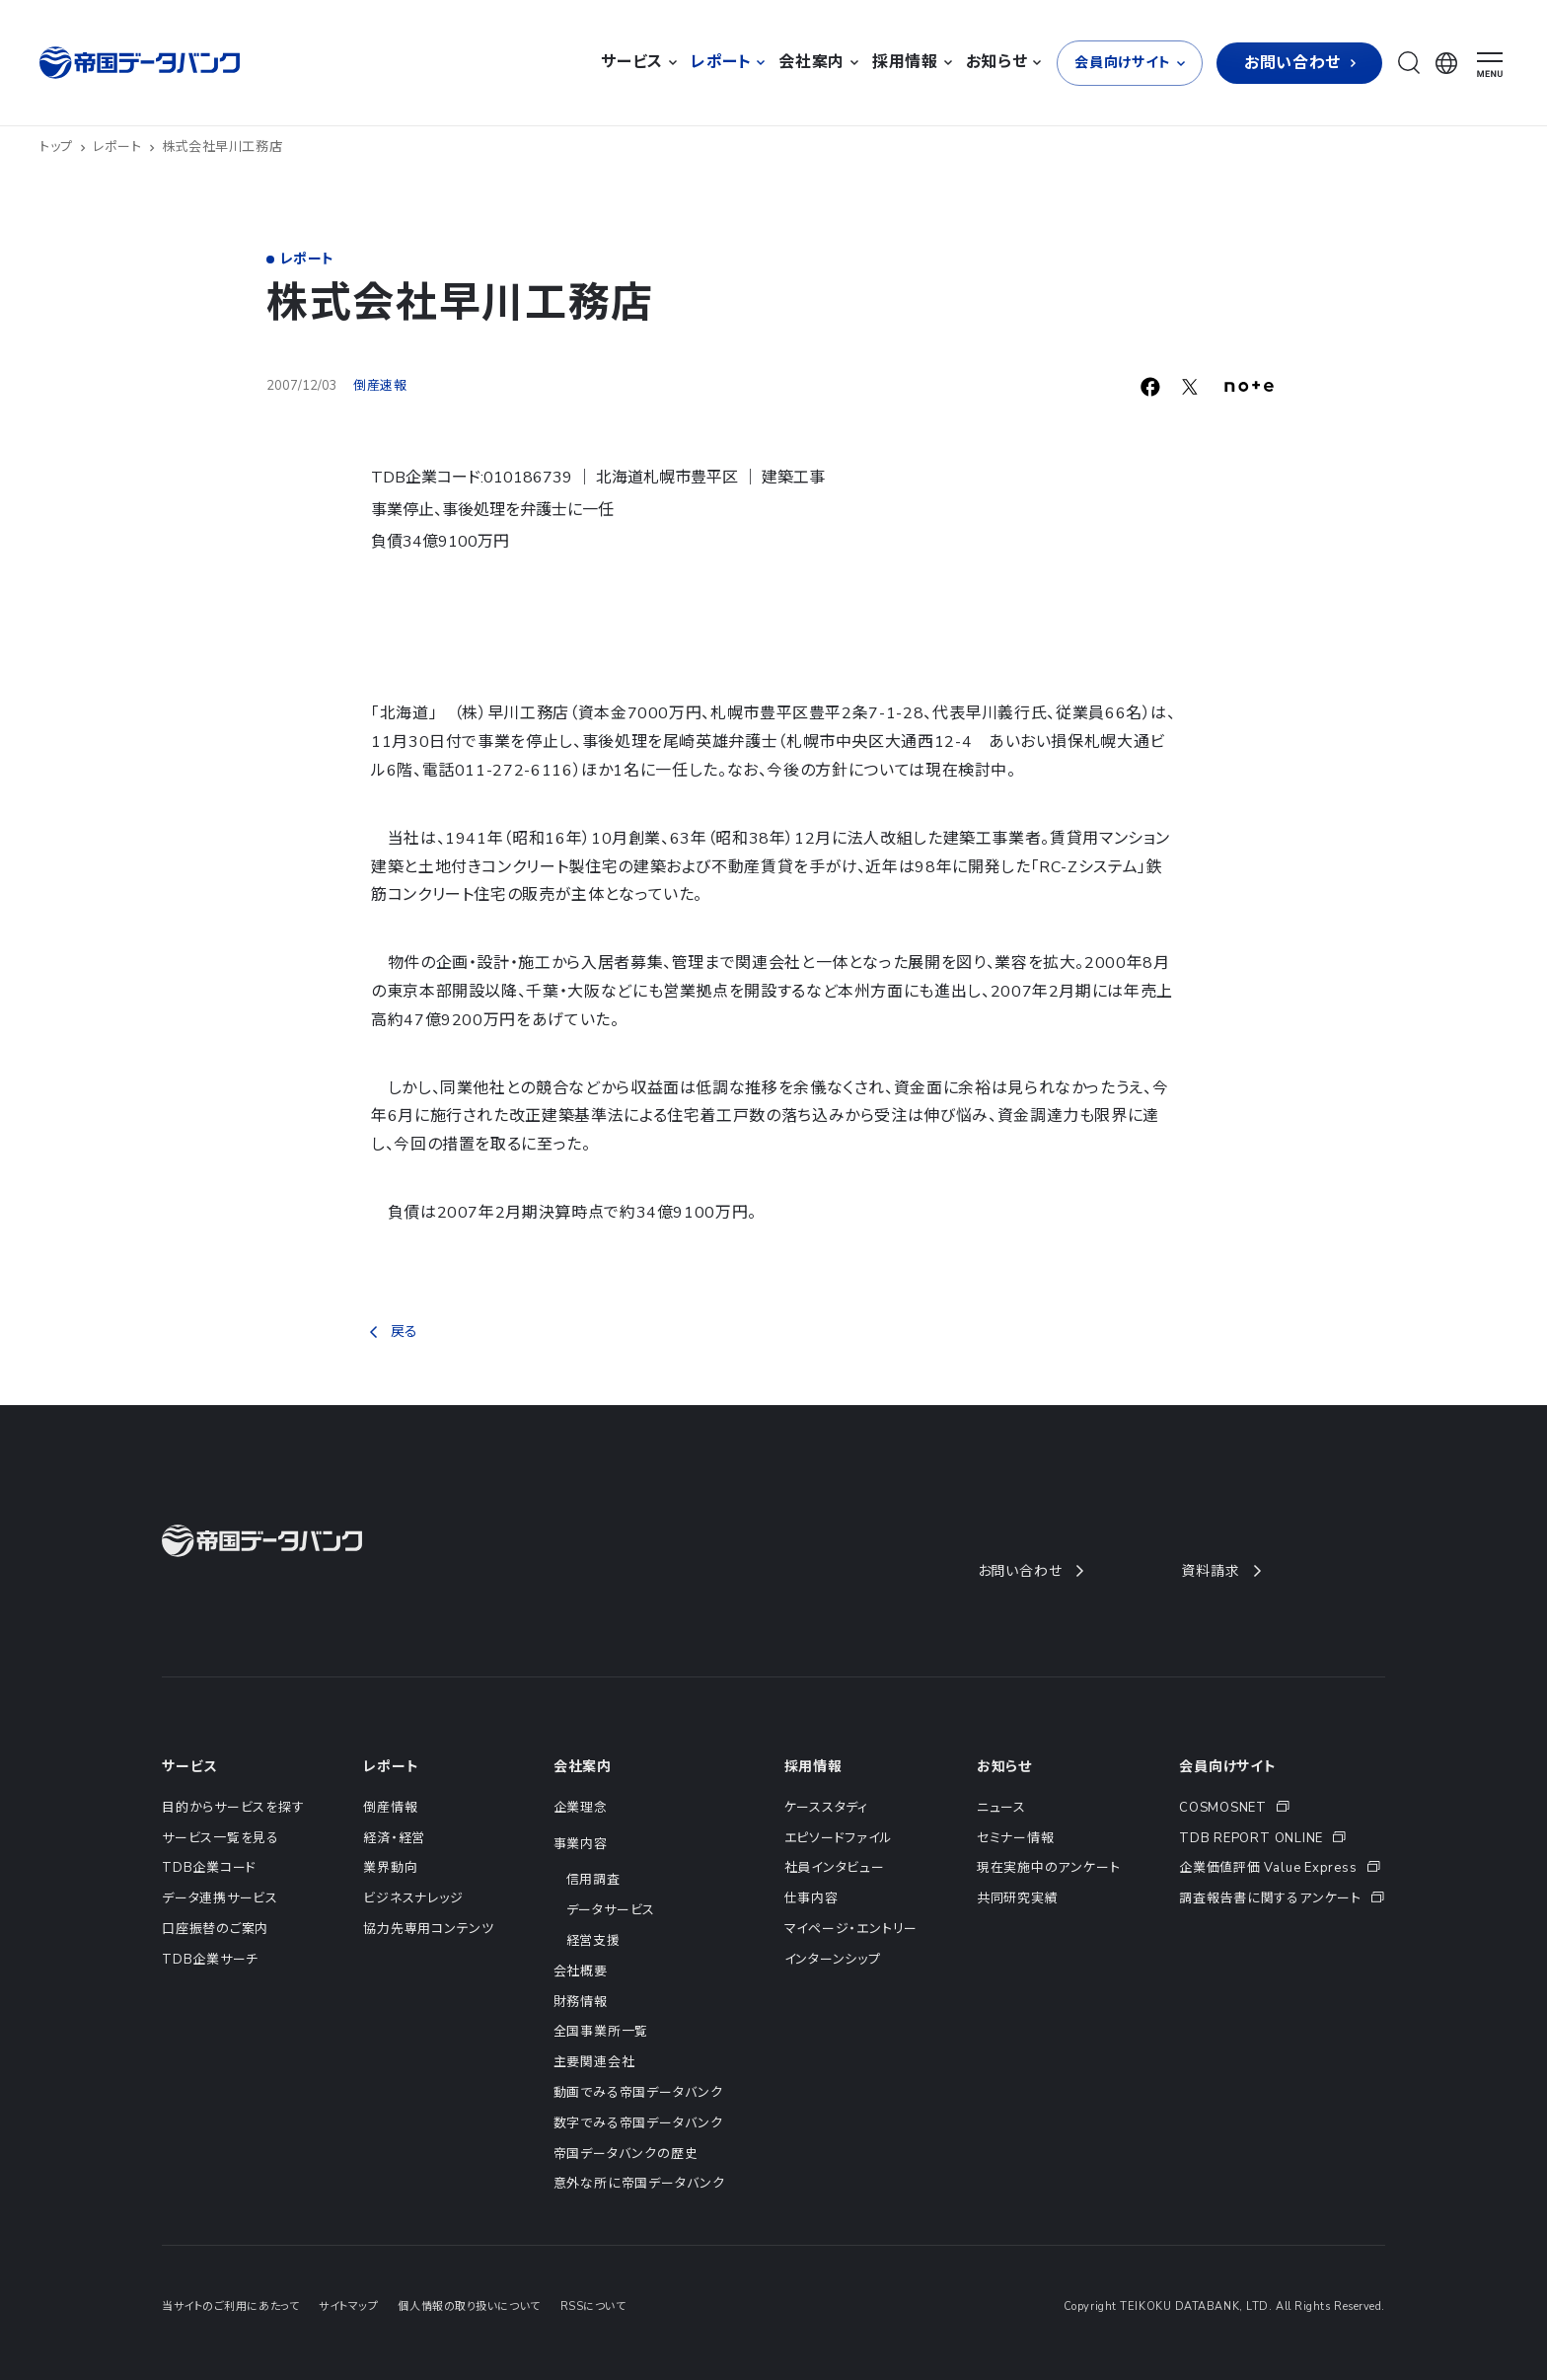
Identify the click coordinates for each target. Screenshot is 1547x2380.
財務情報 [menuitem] (580, 2002)
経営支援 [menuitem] (593, 1941)
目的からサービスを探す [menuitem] (233, 1808)
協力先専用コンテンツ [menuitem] (428, 1929)
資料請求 (1220, 1571)
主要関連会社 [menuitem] (594, 2062)
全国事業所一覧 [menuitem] (600, 2032)
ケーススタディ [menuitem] (826, 1808)
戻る (394, 1331)
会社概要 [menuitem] (580, 1971)
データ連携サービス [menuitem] (220, 1898)
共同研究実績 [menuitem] (1018, 1898)
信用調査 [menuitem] (593, 1880)
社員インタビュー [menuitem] (834, 1868)
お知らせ (1004, 1766)
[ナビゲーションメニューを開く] (1490, 65)
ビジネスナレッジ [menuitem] (413, 1898)
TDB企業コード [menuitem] (209, 1868)
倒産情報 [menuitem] (390, 1808)
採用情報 (813, 1766)
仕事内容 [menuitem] (811, 1898)
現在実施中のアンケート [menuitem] (1049, 1868)
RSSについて (593, 2306)
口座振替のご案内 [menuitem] (215, 1929)
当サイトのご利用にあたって (230, 2306)
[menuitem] (1282, 1808)
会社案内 (582, 1766)
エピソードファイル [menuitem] (838, 1838)
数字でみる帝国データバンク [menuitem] (638, 2123)
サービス (189, 1766)
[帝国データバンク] (142, 63)
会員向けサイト (1228, 1766)
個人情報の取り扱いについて (469, 2306)
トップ (63, 147)
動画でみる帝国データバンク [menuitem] (638, 2093)
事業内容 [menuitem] (580, 1844)
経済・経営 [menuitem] (394, 1838)
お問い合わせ (1030, 1571)
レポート (124, 147)
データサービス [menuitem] (610, 1910)
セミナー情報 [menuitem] (1016, 1838)
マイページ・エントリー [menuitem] (851, 1929)
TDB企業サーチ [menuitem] (210, 1960)
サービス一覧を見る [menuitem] (220, 1838)
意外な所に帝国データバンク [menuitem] (639, 2184)
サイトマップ (348, 2306)
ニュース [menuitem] (1001, 1808)
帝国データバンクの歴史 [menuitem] (626, 2154)
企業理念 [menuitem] (580, 1808)
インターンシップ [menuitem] (832, 1960)
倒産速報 (380, 386)
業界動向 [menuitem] (390, 1868)
